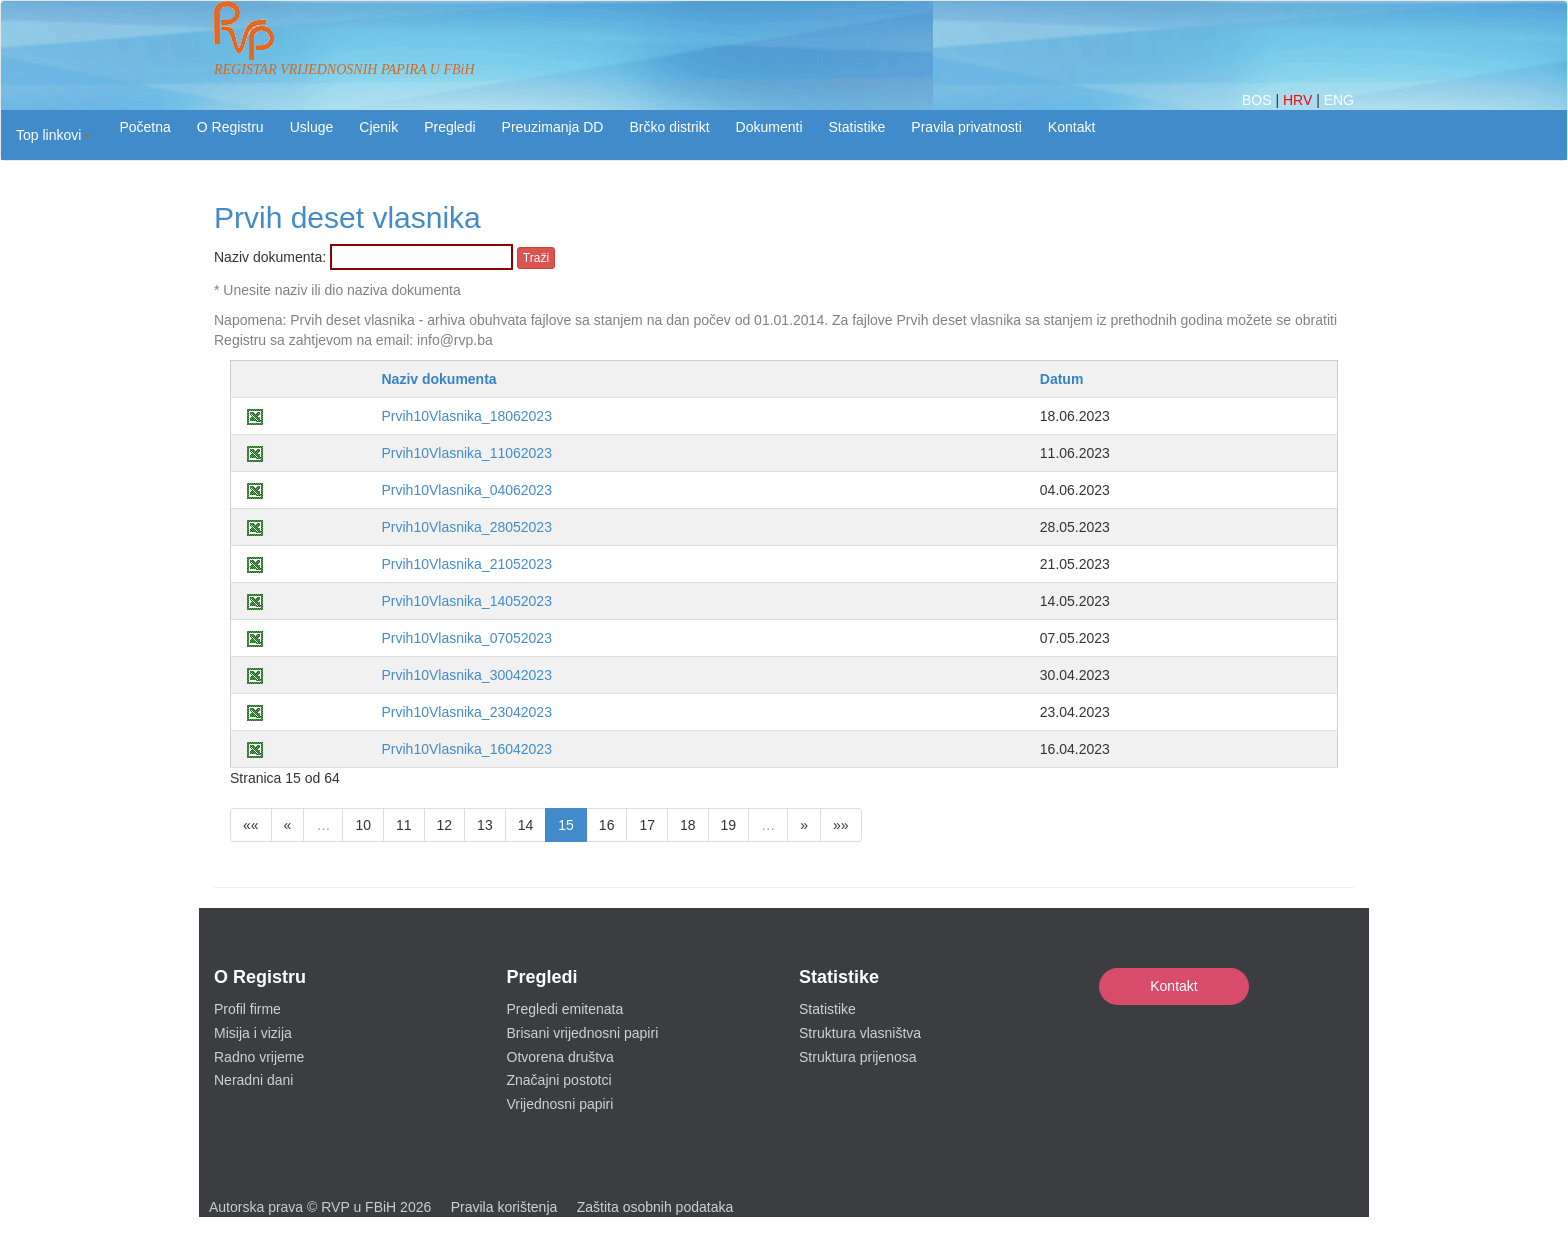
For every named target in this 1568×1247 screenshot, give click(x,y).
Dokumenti (769, 127)
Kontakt (1173, 986)
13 (485, 825)
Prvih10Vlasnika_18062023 (466, 416)
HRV (1299, 100)
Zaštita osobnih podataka (655, 1207)
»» (841, 825)
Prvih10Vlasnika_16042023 (466, 749)
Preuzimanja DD (553, 127)
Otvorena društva (560, 1057)
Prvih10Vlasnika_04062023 (466, 490)
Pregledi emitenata (565, 1009)
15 (566, 825)
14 (526, 825)
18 (688, 825)
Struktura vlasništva (860, 1033)
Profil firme (247, 1009)
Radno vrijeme (259, 1057)
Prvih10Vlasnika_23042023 (466, 712)
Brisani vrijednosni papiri (583, 1033)
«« (251, 825)
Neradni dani (253, 1080)
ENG (1339, 100)
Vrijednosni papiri (560, 1104)
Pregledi (449, 127)
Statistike (857, 127)
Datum (1062, 379)
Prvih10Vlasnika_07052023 (466, 638)
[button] (53, 135)
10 (363, 825)
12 (445, 825)
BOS (1258, 100)
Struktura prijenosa (858, 1057)
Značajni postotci (559, 1080)
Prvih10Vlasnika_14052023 (466, 601)
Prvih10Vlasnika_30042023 (466, 675)
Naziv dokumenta (438, 379)
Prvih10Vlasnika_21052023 (466, 564)
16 (607, 825)
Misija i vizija (253, 1033)
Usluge (312, 127)
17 (647, 825)
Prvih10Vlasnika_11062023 (466, 453)
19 (729, 825)
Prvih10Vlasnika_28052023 (466, 527)
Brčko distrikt (669, 127)
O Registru (230, 127)
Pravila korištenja (504, 1207)
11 (404, 825)
